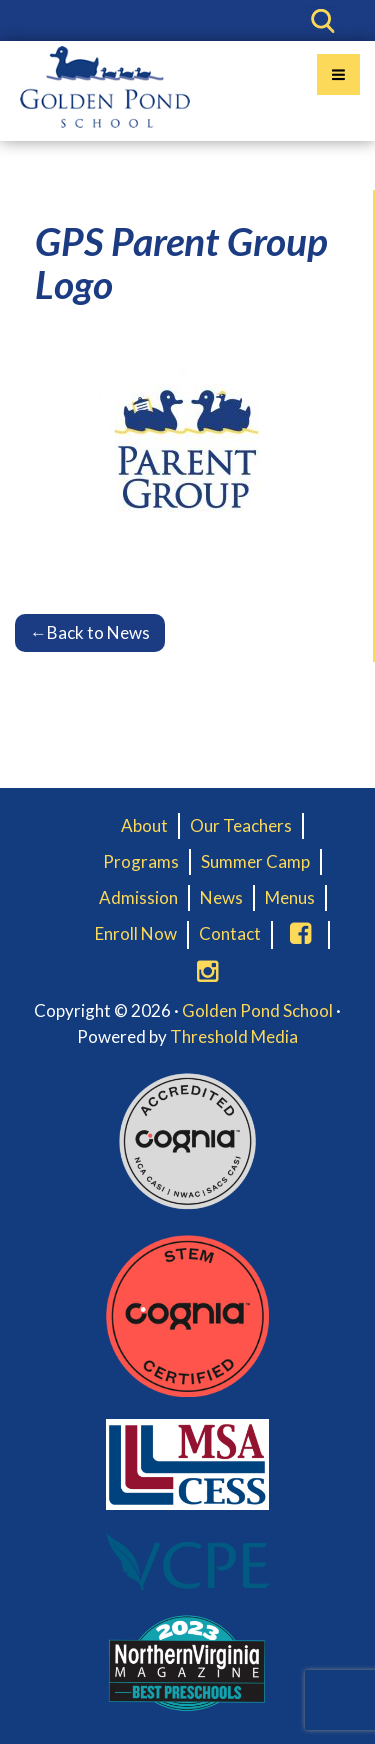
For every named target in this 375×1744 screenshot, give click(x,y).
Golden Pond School (257, 1010)
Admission (138, 897)
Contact (230, 933)
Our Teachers (241, 825)
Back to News (90, 632)
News (221, 897)
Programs (141, 861)
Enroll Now (136, 933)
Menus (290, 897)
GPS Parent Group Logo (181, 262)
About (144, 825)
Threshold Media (234, 1036)
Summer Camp (255, 861)
